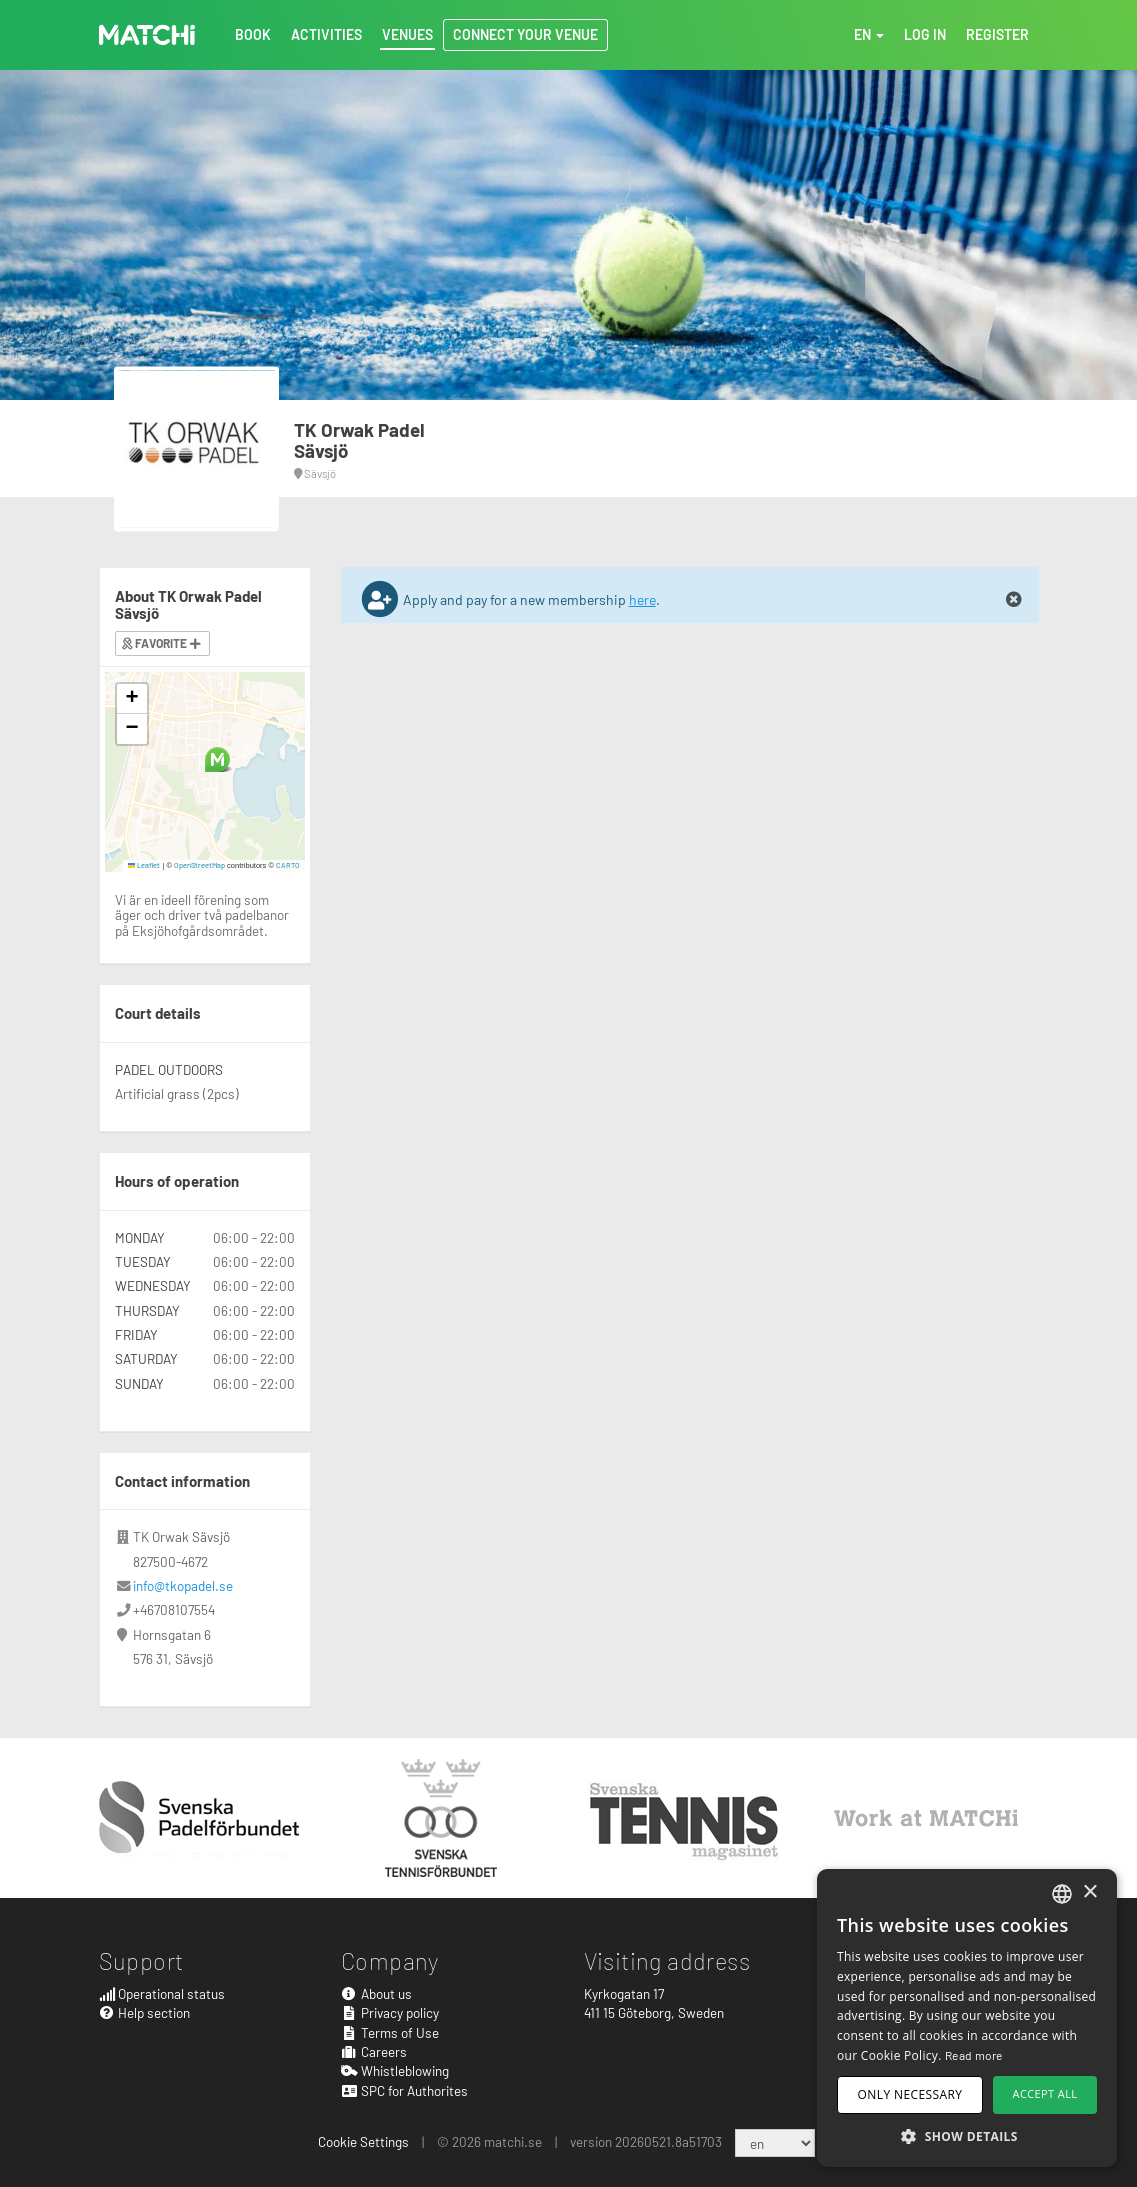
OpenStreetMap (199, 865)
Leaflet (144, 865)
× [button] (1089, 1892)
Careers (374, 2051)
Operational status (162, 1993)
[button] (217, 759)
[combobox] (1062, 1894)
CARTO (288, 865)
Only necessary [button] (910, 2094)
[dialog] (967, 2018)
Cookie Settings (363, 2141)
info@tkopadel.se (183, 1585)
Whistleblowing (395, 2070)
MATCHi (147, 35)
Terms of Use (390, 2032)
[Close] (1014, 600)
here (642, 599)
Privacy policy (390, 2012)
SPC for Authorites (404, 2090)
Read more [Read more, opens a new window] (974, 2055)
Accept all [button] (1045, 2093)
